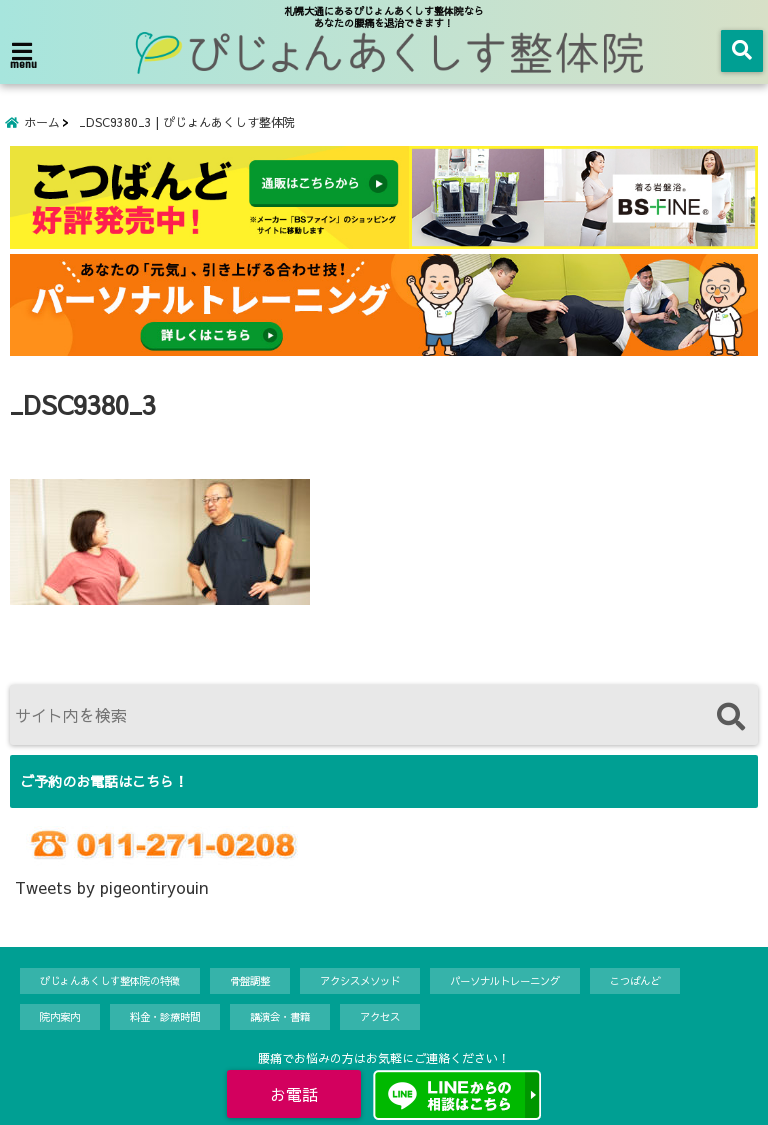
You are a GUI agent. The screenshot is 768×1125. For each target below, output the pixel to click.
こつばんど (635, 980)
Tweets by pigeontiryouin (111, 887)
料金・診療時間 (165, 1016)
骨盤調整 (250, 980)
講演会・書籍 (280, 1016)
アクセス (380, 1016)
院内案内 (60, 1016)
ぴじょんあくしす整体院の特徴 (110, 980)
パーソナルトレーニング (505, 980)
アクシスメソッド (360, 980)
